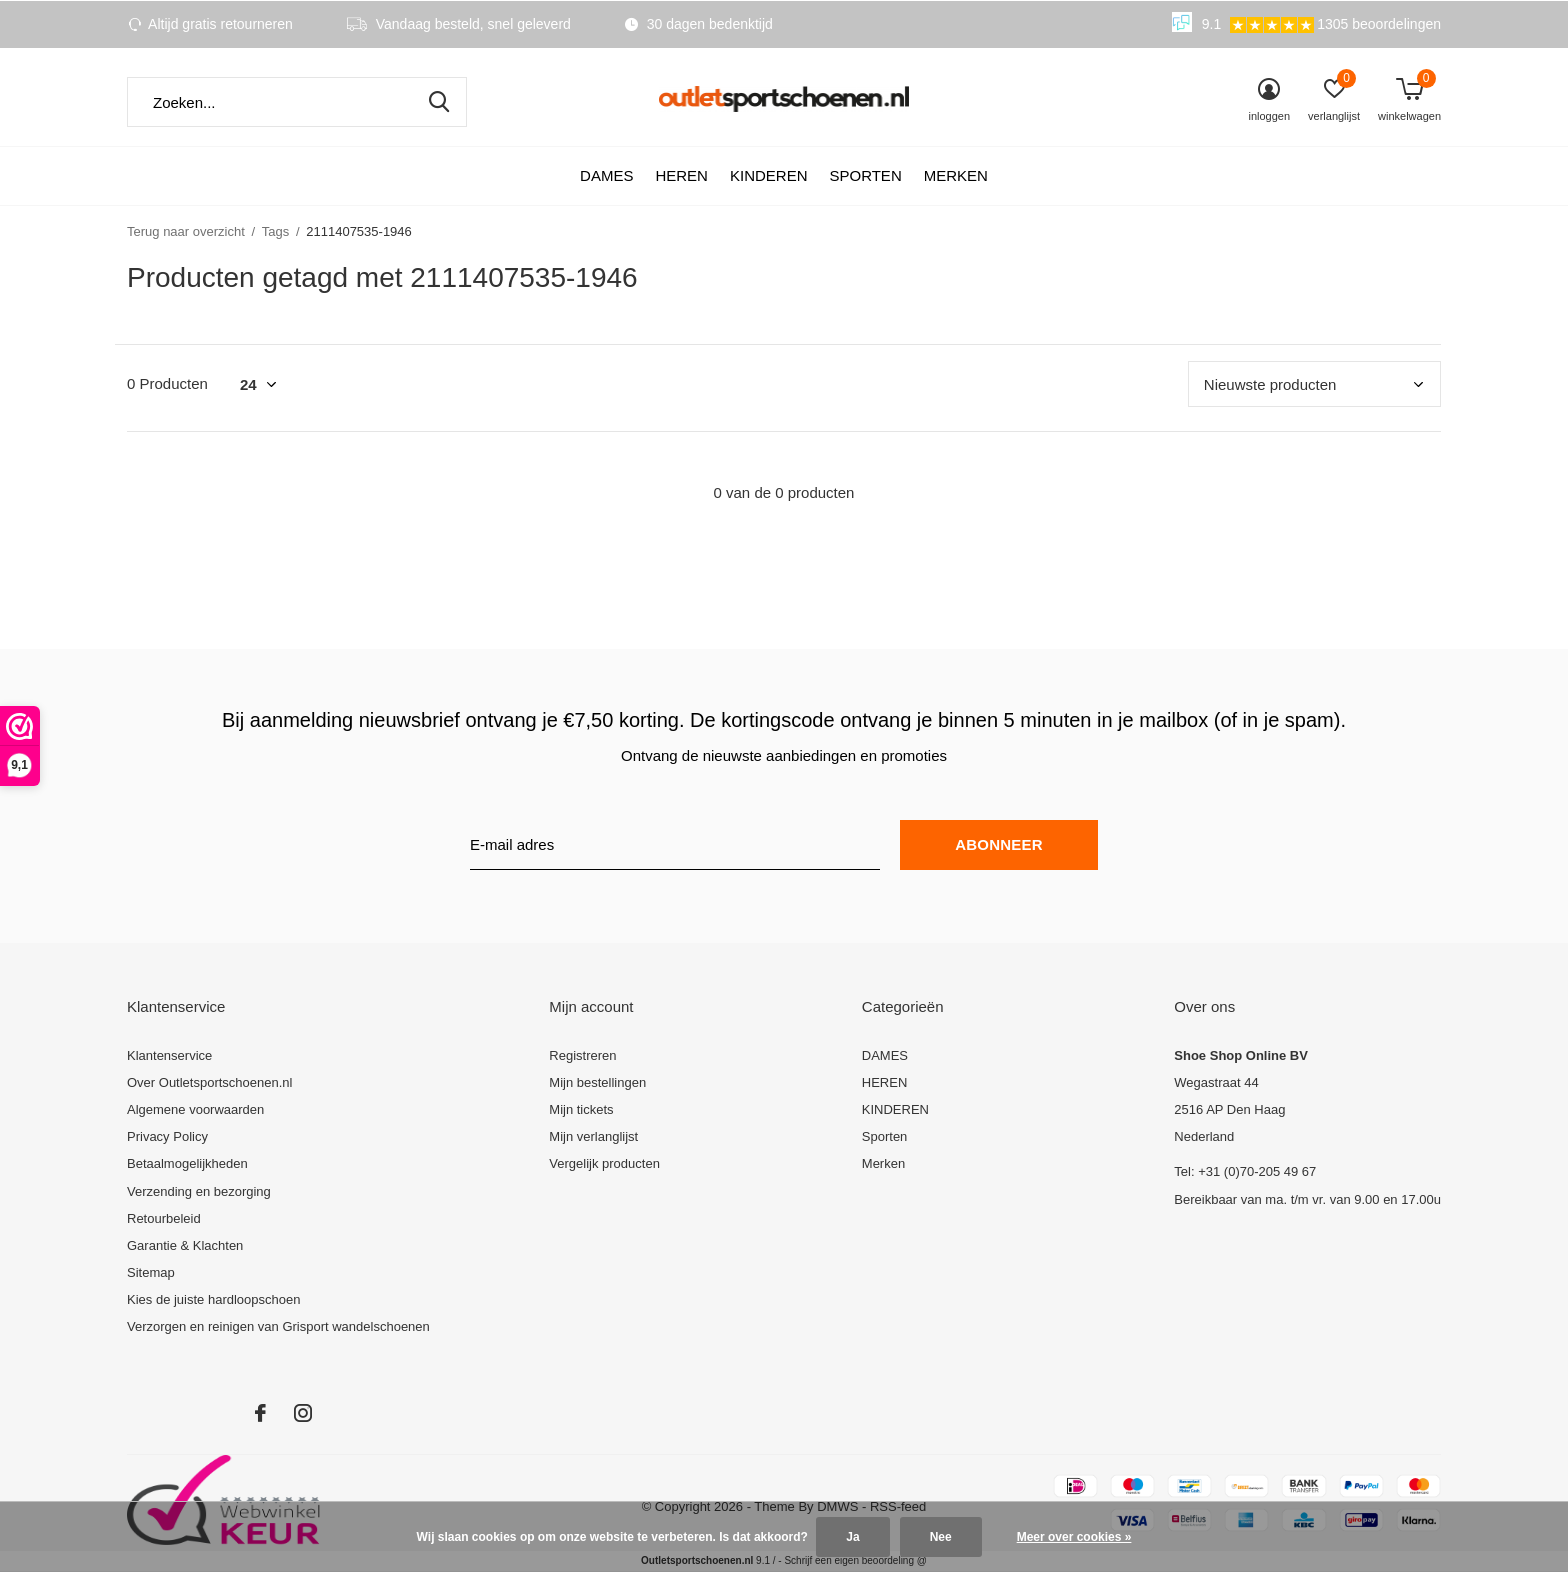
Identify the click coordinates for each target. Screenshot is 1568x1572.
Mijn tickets (581, 1109)
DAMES (606, 175)
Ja (852, 1537)
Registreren (582, 1055)
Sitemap (151, 1272)
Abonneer (998, 844)
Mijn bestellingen (597, 1082)
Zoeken (439, 102)
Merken (956, 175)
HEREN (681, 175)
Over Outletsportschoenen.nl (209, 1082)
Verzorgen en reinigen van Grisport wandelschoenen (278, 1326)
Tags (275, 231)
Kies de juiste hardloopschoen (213, 1299)
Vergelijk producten (604, 1163)
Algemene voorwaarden (195, 1109)
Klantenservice (169, 1055)
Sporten (865, 175)
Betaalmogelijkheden (187, 1163)
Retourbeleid (164, 1218)
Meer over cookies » (1074, 1537)
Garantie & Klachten (185, 1245)
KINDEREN (769, 175)
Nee (941, 1537)
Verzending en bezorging (199, 1191)
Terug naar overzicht (186, 231)
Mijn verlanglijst (593, 1136)
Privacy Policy (167, 1136)
